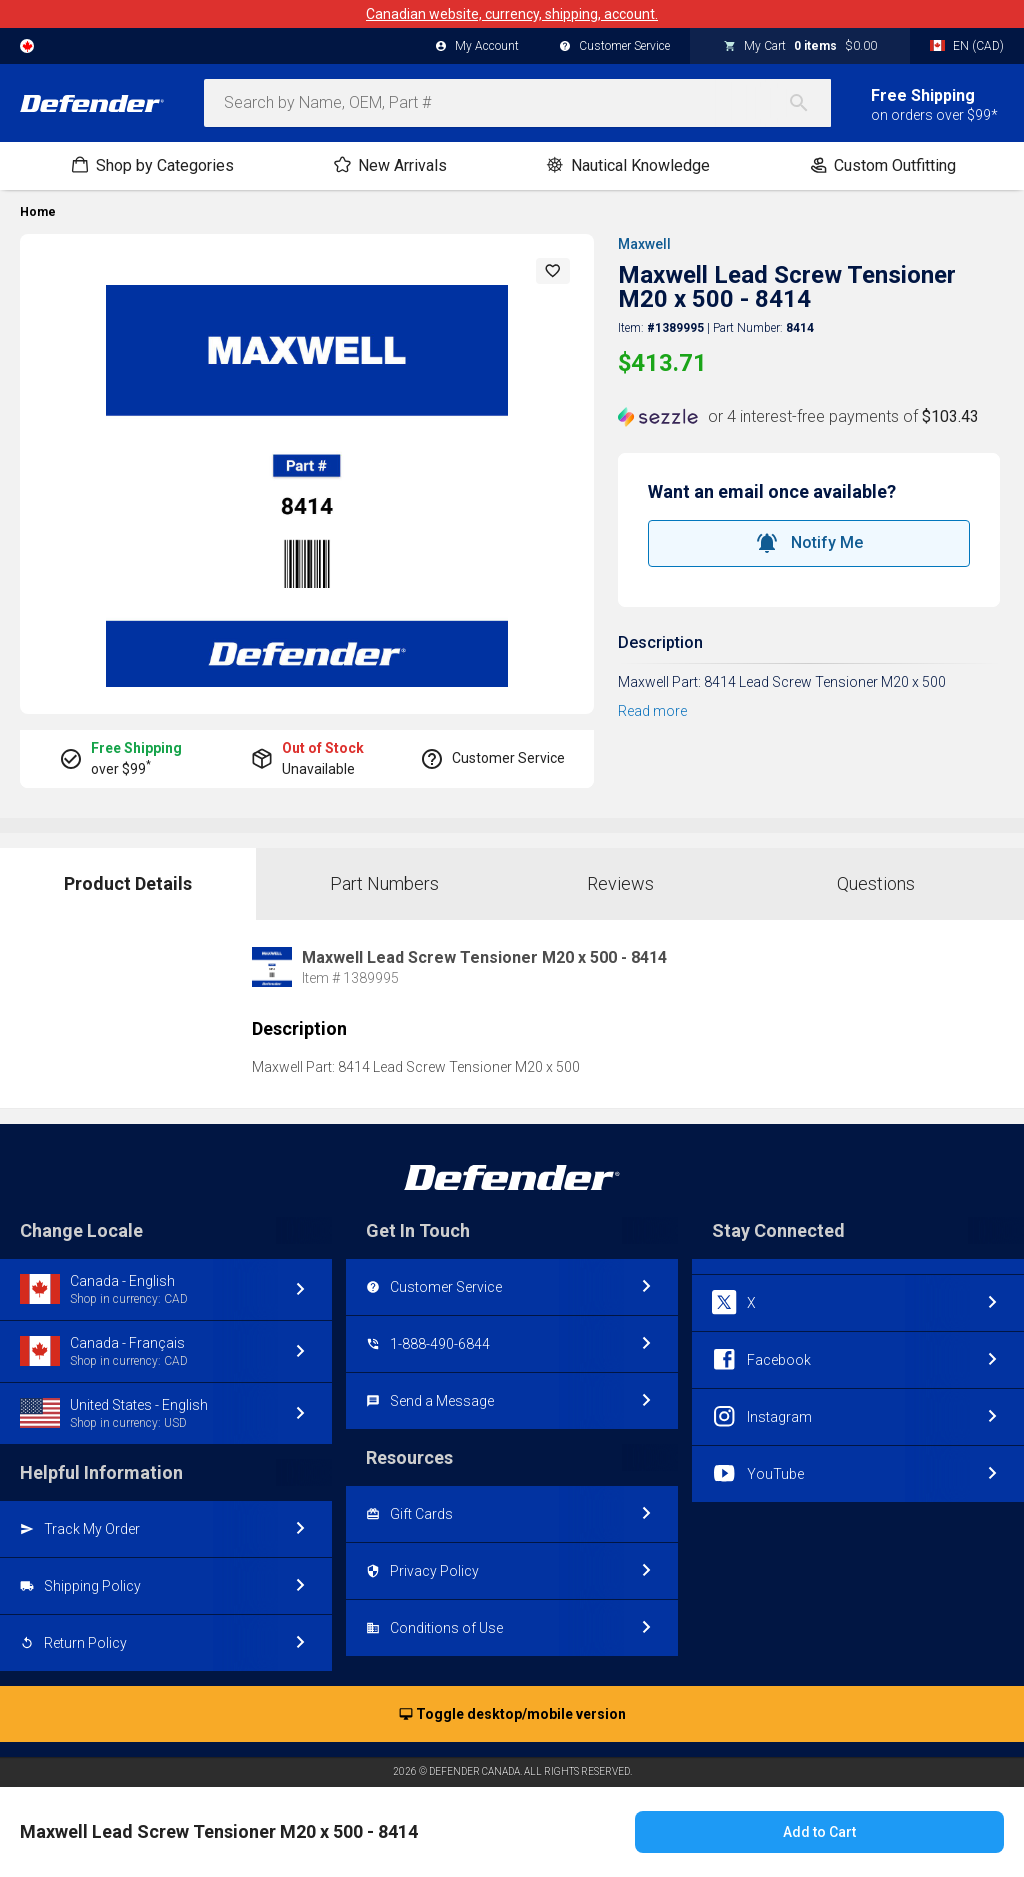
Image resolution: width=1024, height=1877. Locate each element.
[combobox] (517, 103)
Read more (652, 711)
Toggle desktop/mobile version (512, 1715)
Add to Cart (819, 1832)
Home (38, 212)
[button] (553, 271)
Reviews (620, 883)
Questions (876, 883)
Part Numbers (384, 883)
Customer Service (614, 47)
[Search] (809, 103)
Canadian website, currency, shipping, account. (512, 14)
